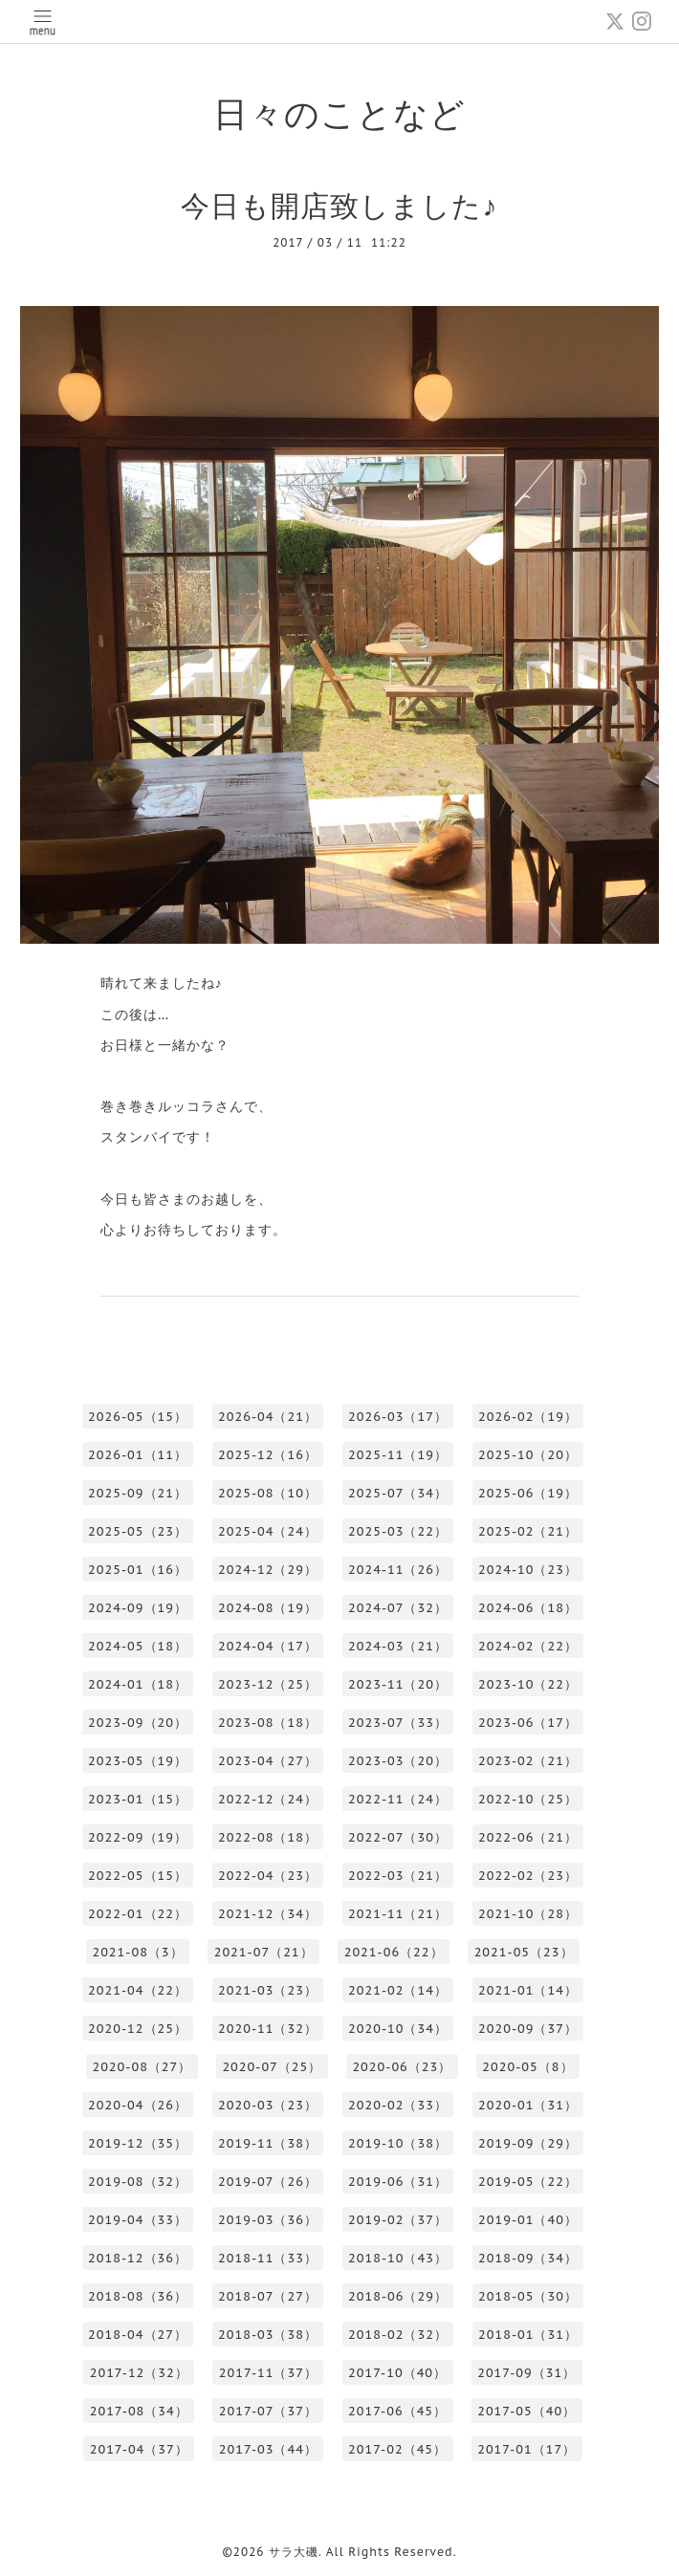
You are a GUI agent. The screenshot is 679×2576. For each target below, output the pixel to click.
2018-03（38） (268, 2334)
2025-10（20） (528, 1455)
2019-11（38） (268, 2143)
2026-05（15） (137, 1416)
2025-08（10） (268, 1493)
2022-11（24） (398, 1799)
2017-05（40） (526, 2411)
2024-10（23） (528, 1569)
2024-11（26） (398, 1569)
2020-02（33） (398, 2105)
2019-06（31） (398, 2181)
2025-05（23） (137, 1531)
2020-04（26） (137, 2105)
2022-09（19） (137, 1837)
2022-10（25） (528, 1799)
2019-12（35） (137, 2143)
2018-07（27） (268, 2296)
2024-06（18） (528, 1608)
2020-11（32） (268, 2028)
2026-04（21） (268, 1416)
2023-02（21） (528, 1761)
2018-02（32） (398, 2334)
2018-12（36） (137, 2258)
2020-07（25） (271, 2067)
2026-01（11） (137, 1455)
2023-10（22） (528, 1684)
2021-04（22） (137, 1990)
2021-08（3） (137, 1952)
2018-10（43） (398, 2258)
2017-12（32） (139, 2373)
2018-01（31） (528, 2334)
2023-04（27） (268, 1761)
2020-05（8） (527, 2067)
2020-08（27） (141, 2067)
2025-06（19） (528, 1493)
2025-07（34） (398, 1493)
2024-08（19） (268, 1608)
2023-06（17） (528, 1722)
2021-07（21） (264, 1952)
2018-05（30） (528, 2296)
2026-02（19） (528, 1416)
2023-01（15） (137, 1799)
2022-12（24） (268, 1799)
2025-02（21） (528, 1531)
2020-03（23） (268, 2105)
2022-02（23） (528, 1875)
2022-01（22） (137, 1914)
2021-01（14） (528, 1990)
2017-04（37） (139, 2449)
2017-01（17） (526, 2449)
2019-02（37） (398, 2220)
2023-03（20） (398, 1761)
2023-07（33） (398, 1722)
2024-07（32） (398, 1608)
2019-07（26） (268, 2181)
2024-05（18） (137, 1646)
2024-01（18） (137, 1684)
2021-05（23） (524, 1952)
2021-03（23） (268, 1990)
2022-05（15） (137, 1875)
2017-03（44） (268, 2449)
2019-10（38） (398, 2143)
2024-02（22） (528, 1646)
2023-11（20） (398, 1684)
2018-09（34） (528, 2258)
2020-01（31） (528, 2105)
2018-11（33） (268, 2258)
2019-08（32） (137, 2181)
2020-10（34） (398, 2028)
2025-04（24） (268, 1531)
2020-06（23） (401, 2067)
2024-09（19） (137, 1608)
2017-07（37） (268, 2411)
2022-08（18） (268, 1837)
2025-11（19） (398, 1455)
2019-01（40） (528, 2220)
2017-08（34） (139, 2411)
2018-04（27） (137, 2334)
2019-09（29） (528, 2143)
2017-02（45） (397, 2449)
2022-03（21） (398, 1875)
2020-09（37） (528, 2028)
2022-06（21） (528, 1837)
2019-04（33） (137, 2220)
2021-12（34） (268, 1914)
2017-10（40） (397, 2373)
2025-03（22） (398, 1531)
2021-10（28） (528, 1914)
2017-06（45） (397, 2411)
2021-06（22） (394, 1952)
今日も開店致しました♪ (339, 205)
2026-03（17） (398, 1416)
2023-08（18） (268, 1722)
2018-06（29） (398, 2296)
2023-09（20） (137, 1722)
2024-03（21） (398, 1646)
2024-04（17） (268, 1646)
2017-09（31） (526, 2373)
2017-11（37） (268, 2373)
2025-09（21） (137, 1493)
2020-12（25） (137, 2028)
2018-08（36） (137, 2296)
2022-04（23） (268, 1875)
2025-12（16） (268, 1455)
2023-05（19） (137, 1761)
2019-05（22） (528, 2181)
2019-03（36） (268, 2220)
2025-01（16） (137, 1569)
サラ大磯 (293, 2551)
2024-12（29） (268, 1569)
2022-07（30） (398, 1837)
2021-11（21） (398, 1914)
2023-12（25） (268, 1684)
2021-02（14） (398, 1990)
